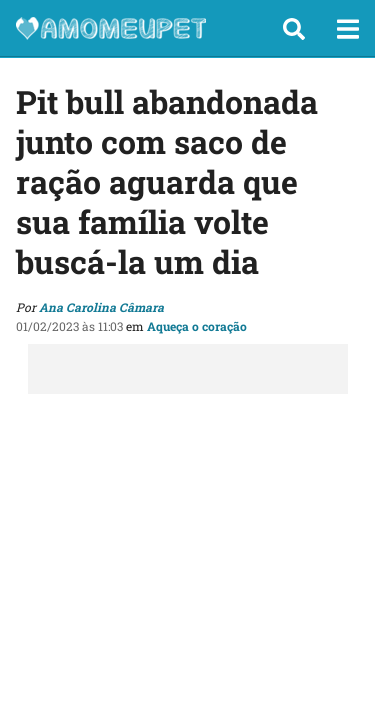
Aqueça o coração (197, 326)
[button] (294, 29)
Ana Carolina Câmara (101, 307)
